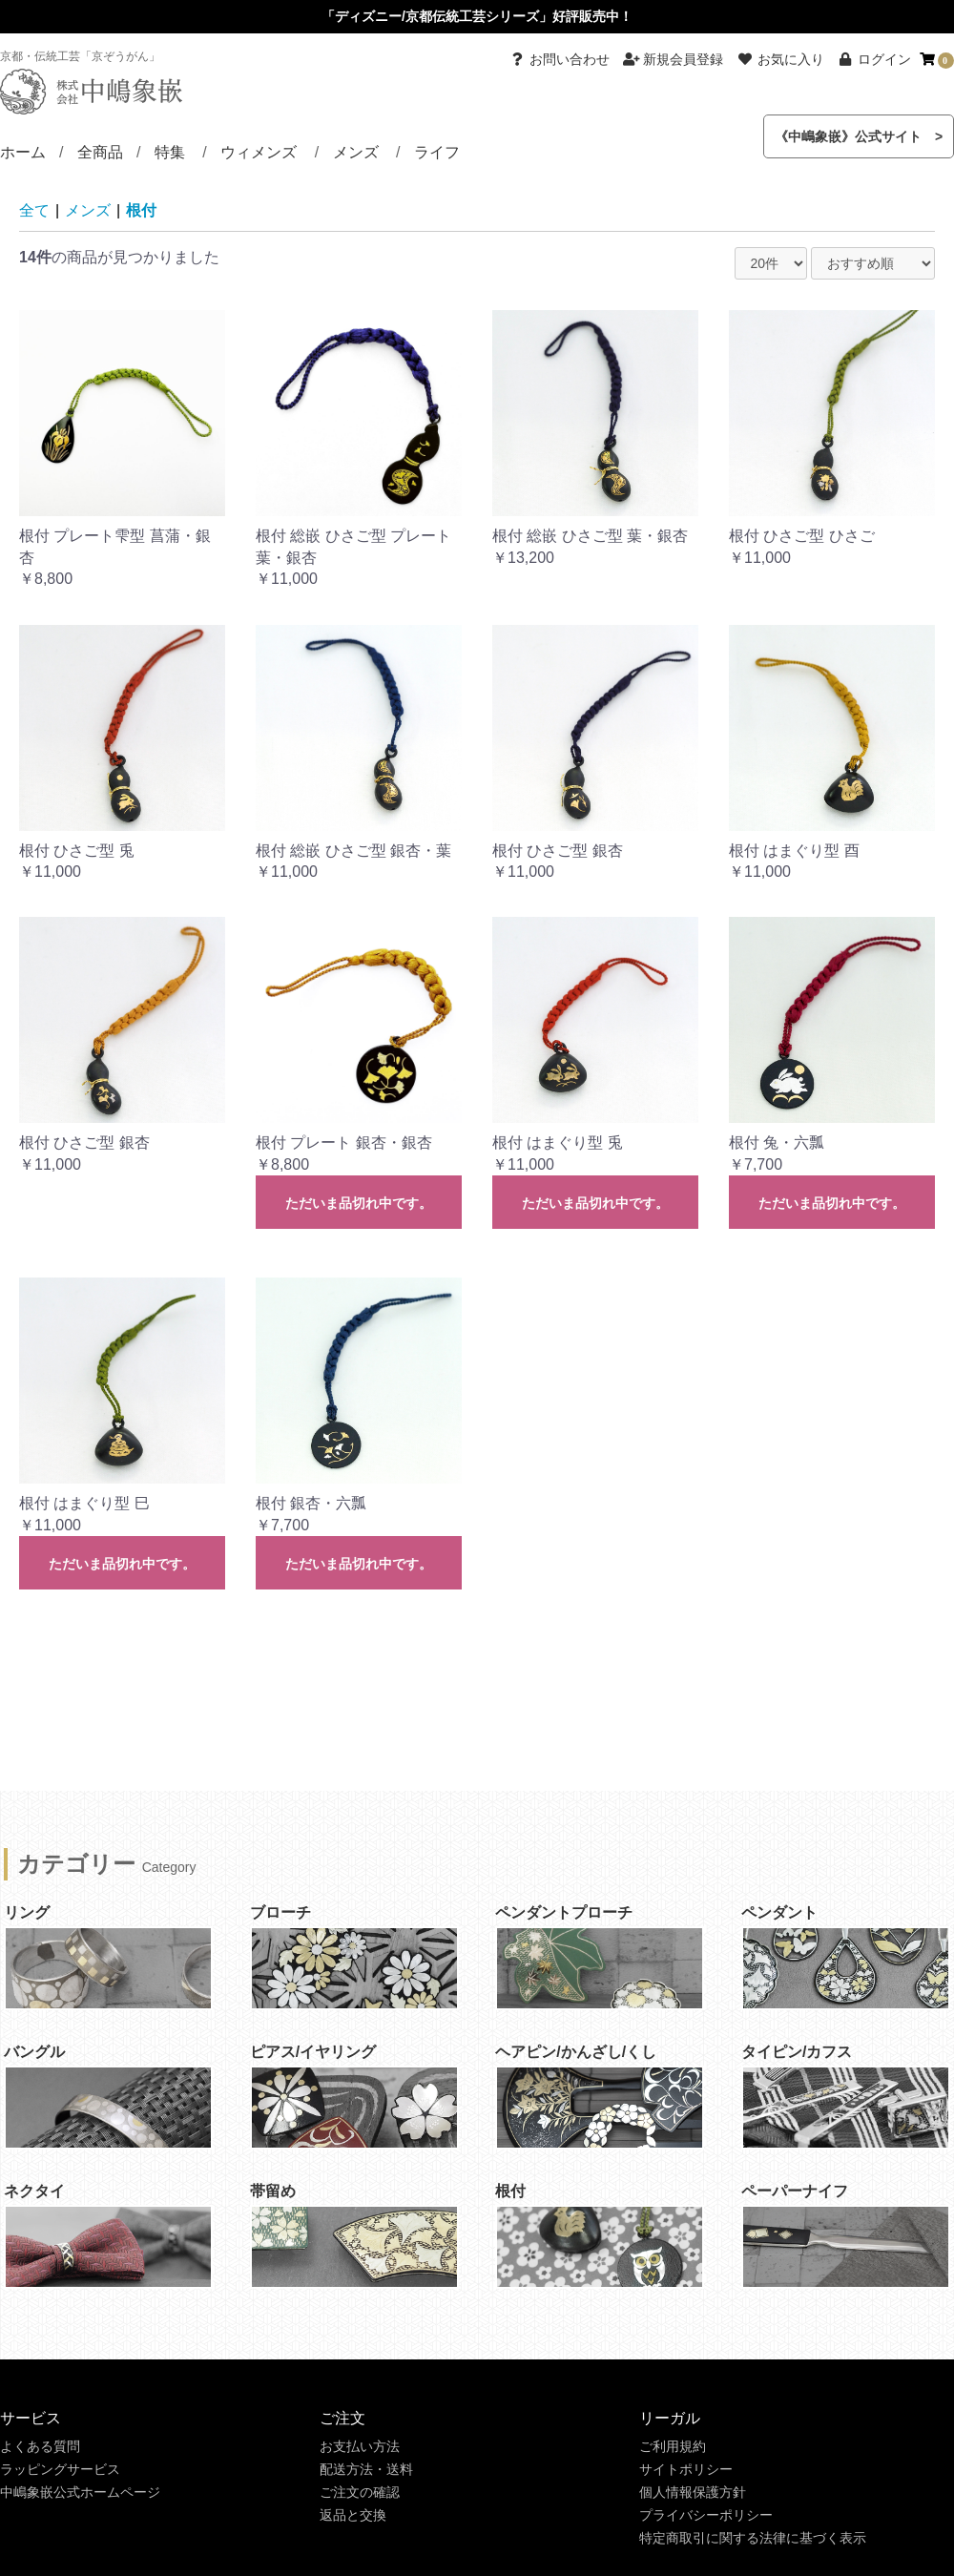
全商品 (100, 152)
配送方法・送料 (366, 2469)
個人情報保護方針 (692, 2492)
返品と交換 (353, 2515)
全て (34, 210)
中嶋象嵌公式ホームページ (80, 2492)
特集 (170, 152)
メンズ (356, 152)
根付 (141, 210)
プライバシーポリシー (706, 2515)
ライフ (437, 152)
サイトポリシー (686, 2469)
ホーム (23, 152)
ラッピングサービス (60, 2469)
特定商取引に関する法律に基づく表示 (752, 2537)
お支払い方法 (360, 2446)
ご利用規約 (672, 2446)
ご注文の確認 (360, 2492)
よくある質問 (40, 2446)
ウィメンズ (258, 152)
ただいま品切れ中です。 (358, 1203)
